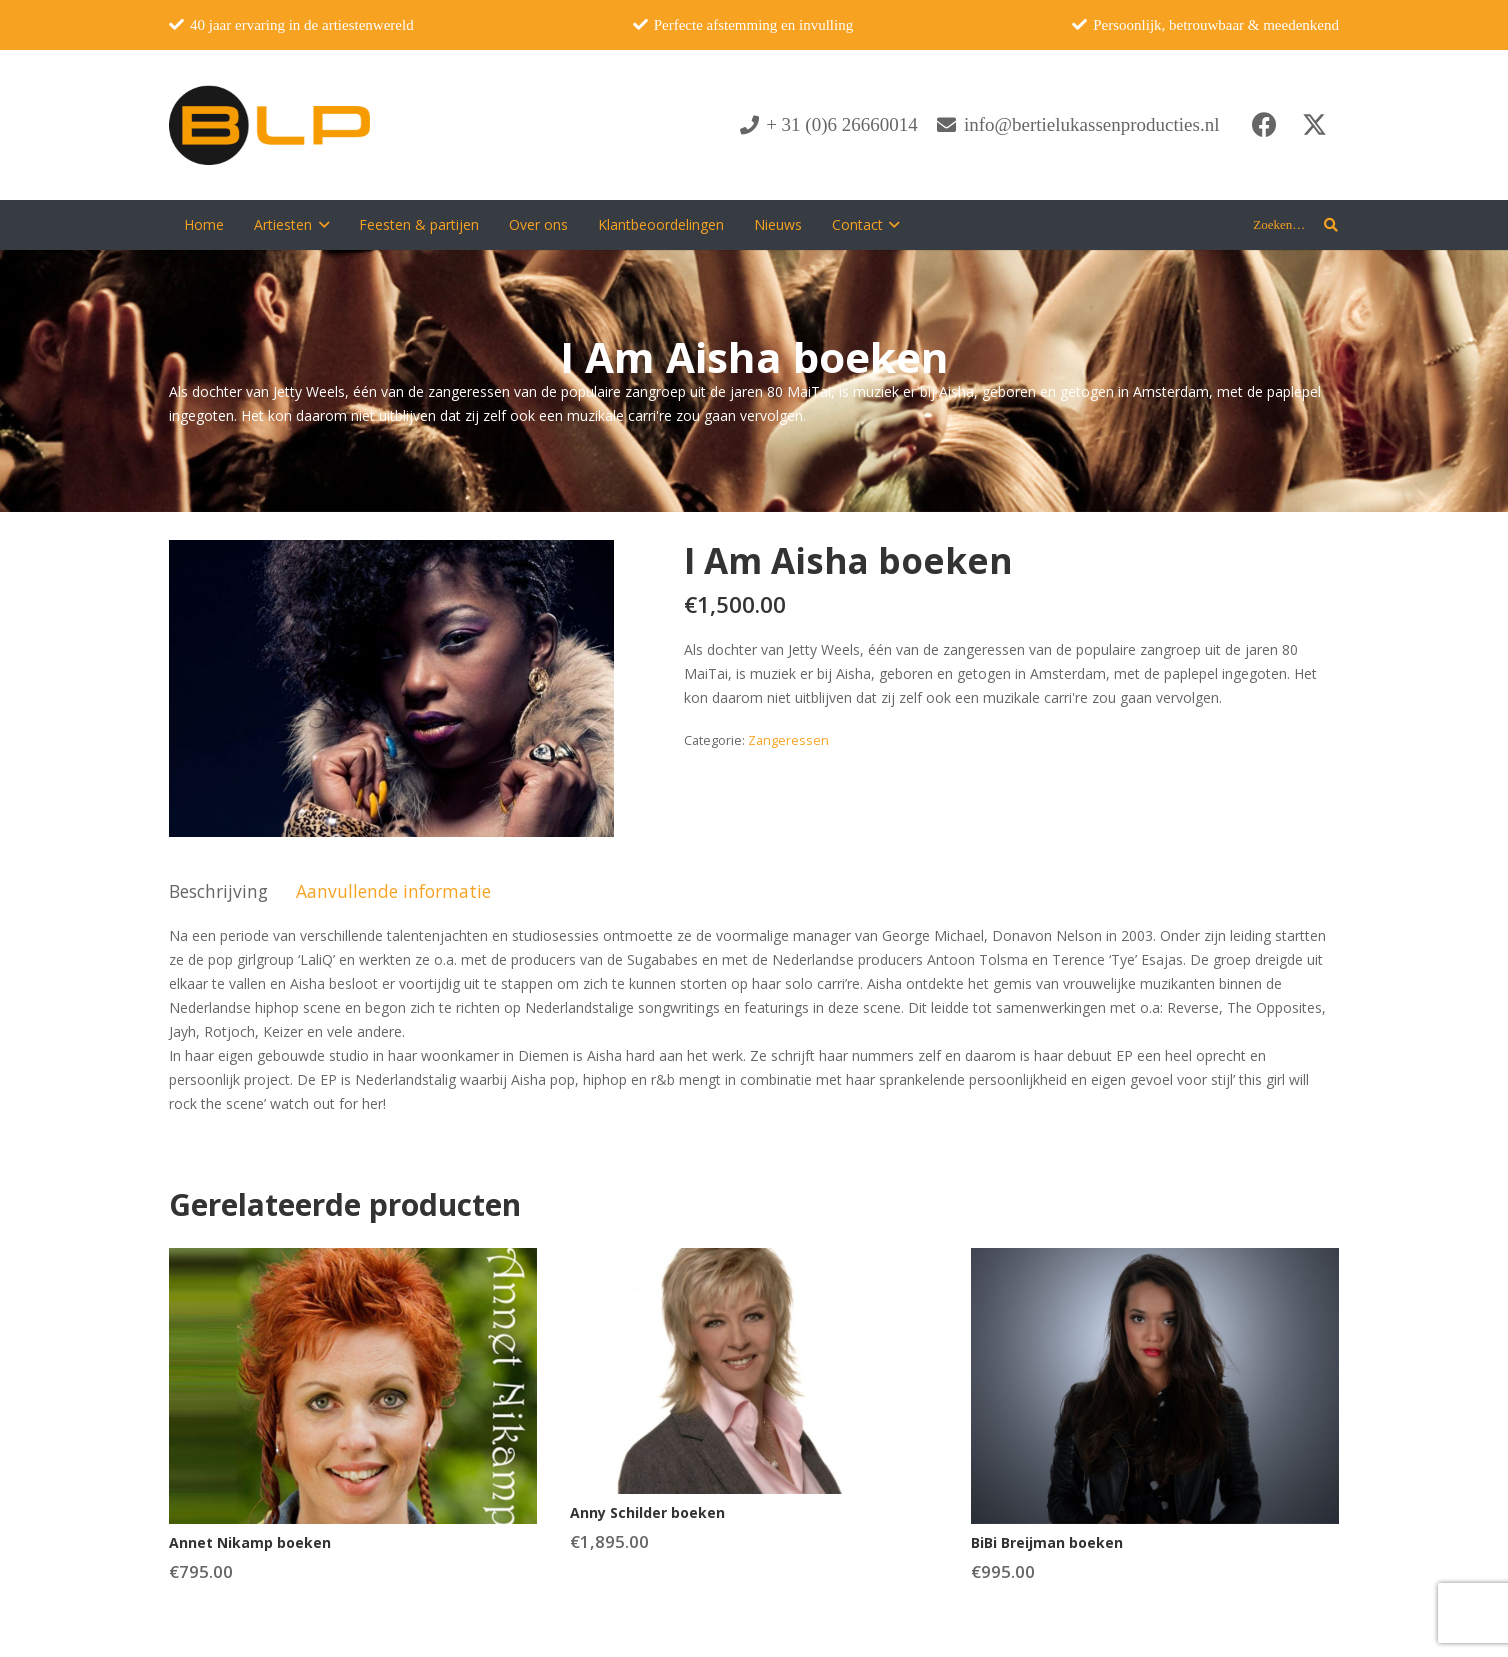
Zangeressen (788, 740)
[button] (320, 225)
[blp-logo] (269, 125)
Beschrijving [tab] (218, 891)
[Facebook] (1264, 125)
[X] (1314, 125)
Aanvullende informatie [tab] (393, 891)
